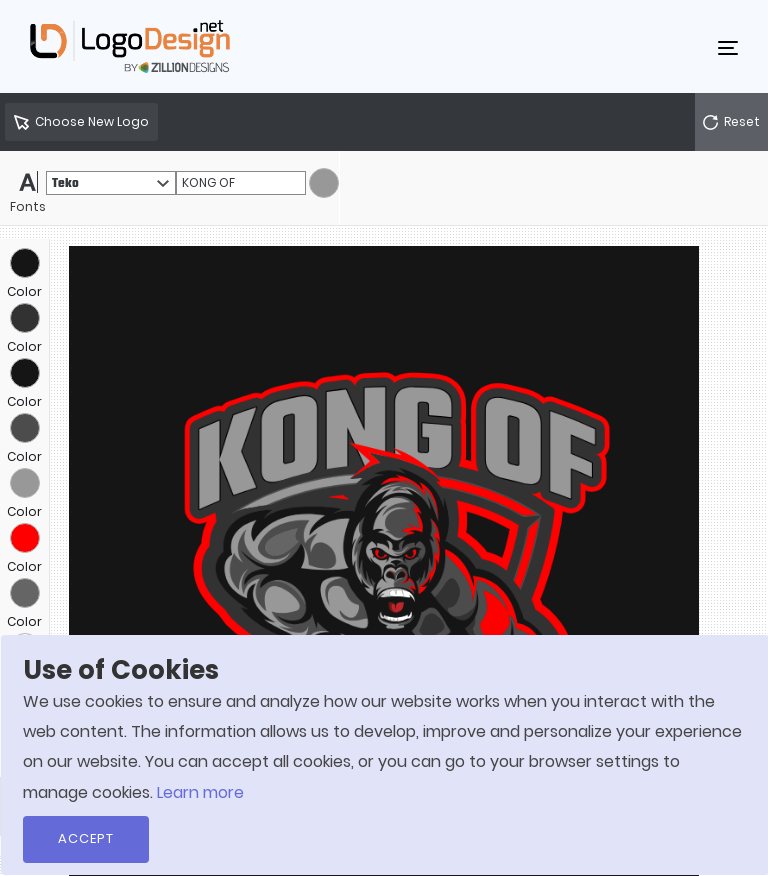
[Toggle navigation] (728, 47)
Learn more (200, 792)
